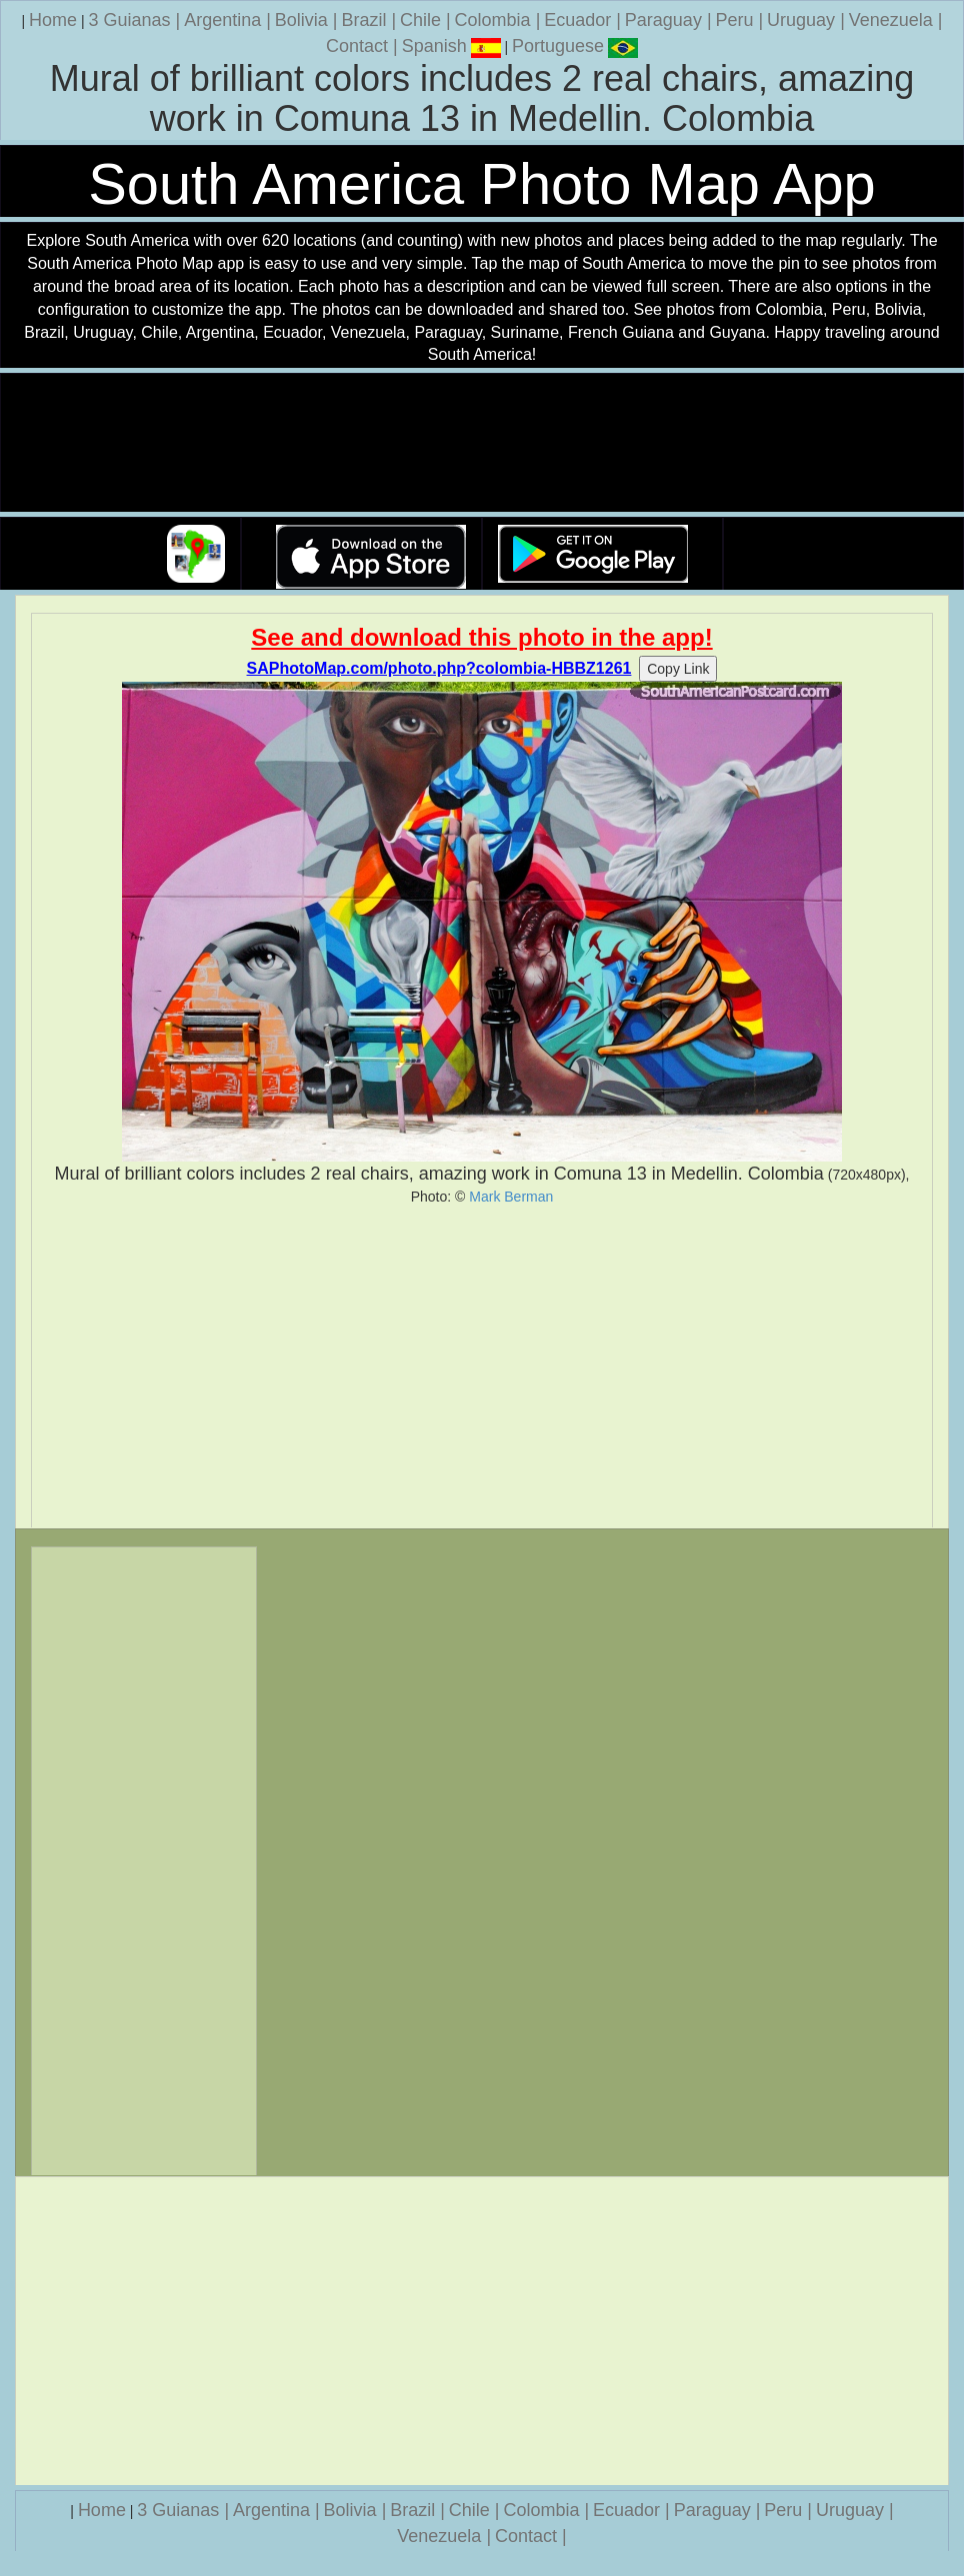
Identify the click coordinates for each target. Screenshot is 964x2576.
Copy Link (678, 669)
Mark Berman (511, 1197)
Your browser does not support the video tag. (482, 443)
